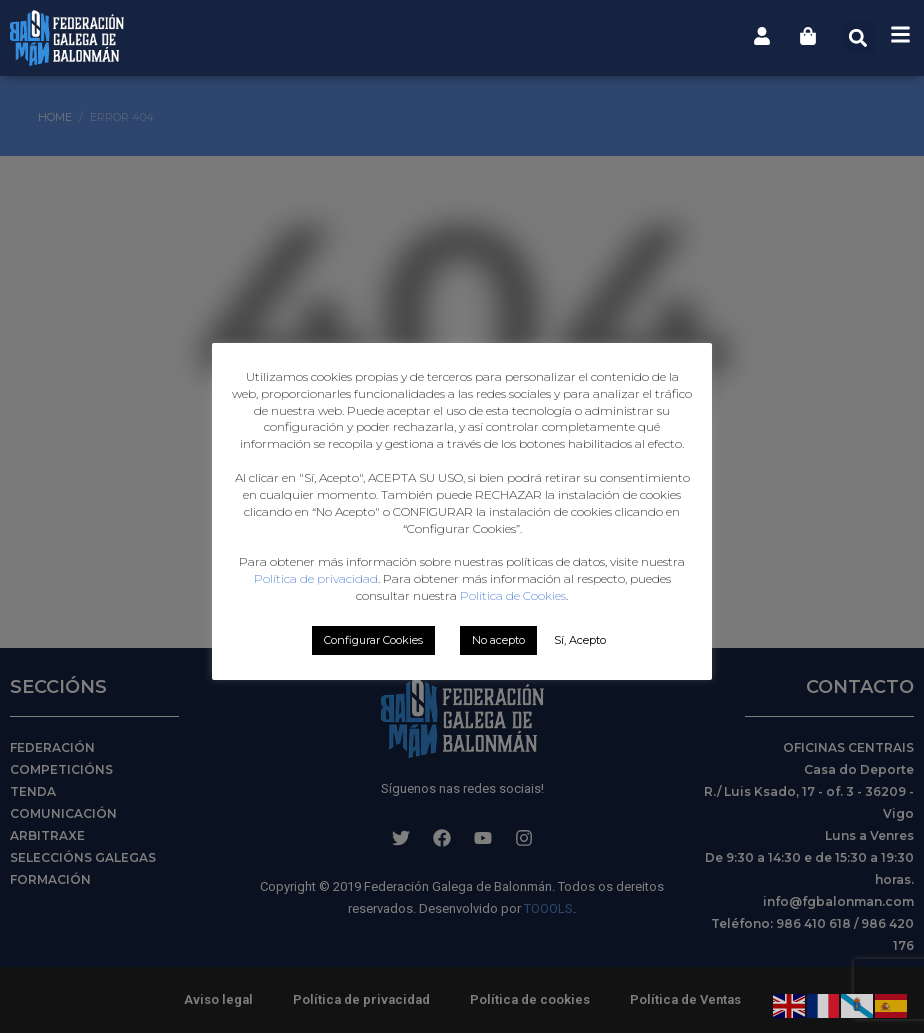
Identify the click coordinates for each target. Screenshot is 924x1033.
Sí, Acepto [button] (580, 640)
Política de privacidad (316, 578)
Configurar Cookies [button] (373, 640)
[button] (858, 37)
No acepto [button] (498, 640)
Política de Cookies (513, 595)
